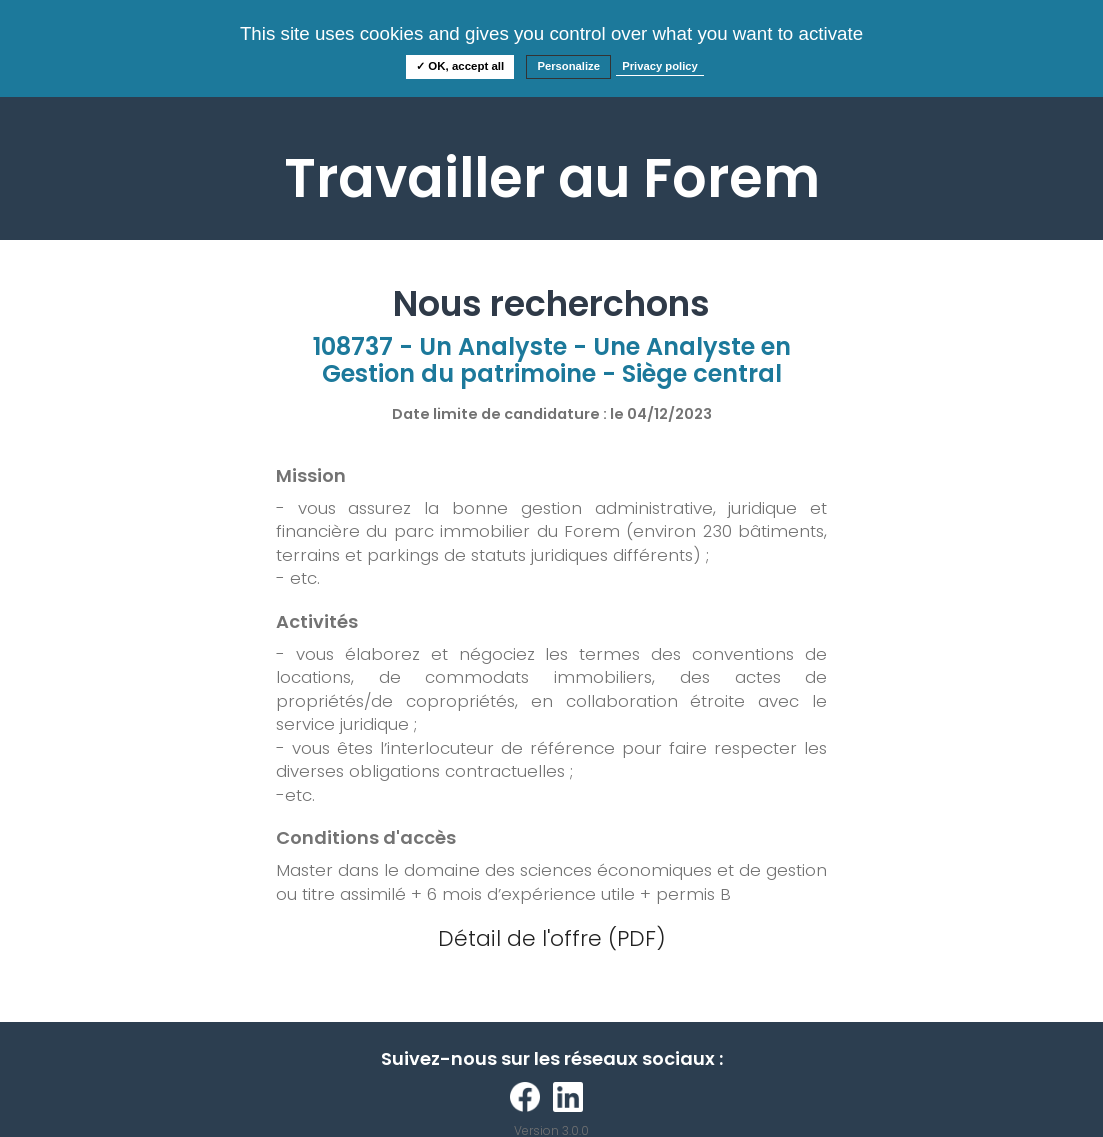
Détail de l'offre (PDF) (552, 938)
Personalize (568, 66)
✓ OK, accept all (460, 66)
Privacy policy (660, 66)
